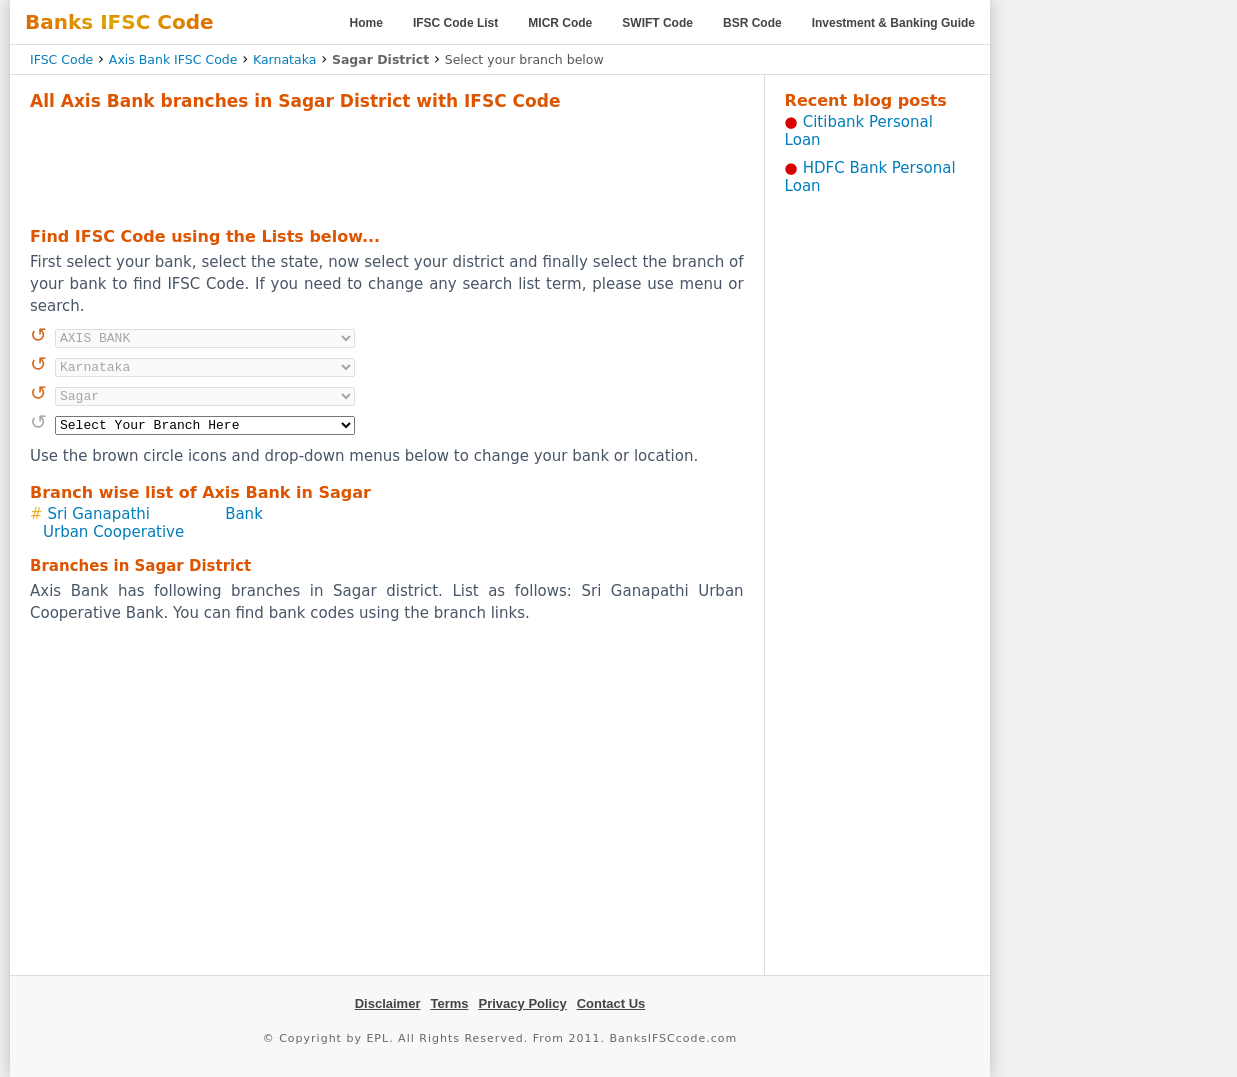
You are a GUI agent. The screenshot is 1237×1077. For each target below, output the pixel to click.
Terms (449, 1003)
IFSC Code (61, 59)
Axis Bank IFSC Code (173, 59)
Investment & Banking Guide (893, 23)
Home (366, 23)
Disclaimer (388, 1003)
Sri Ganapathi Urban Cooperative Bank (153, 523)
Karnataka (284, 59)
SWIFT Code (657, 23)
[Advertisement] (387, 166)
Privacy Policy (523, 1003)
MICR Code (560, 23)
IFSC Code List (455, 23)
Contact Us (611, 1003)
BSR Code (752, 23)
